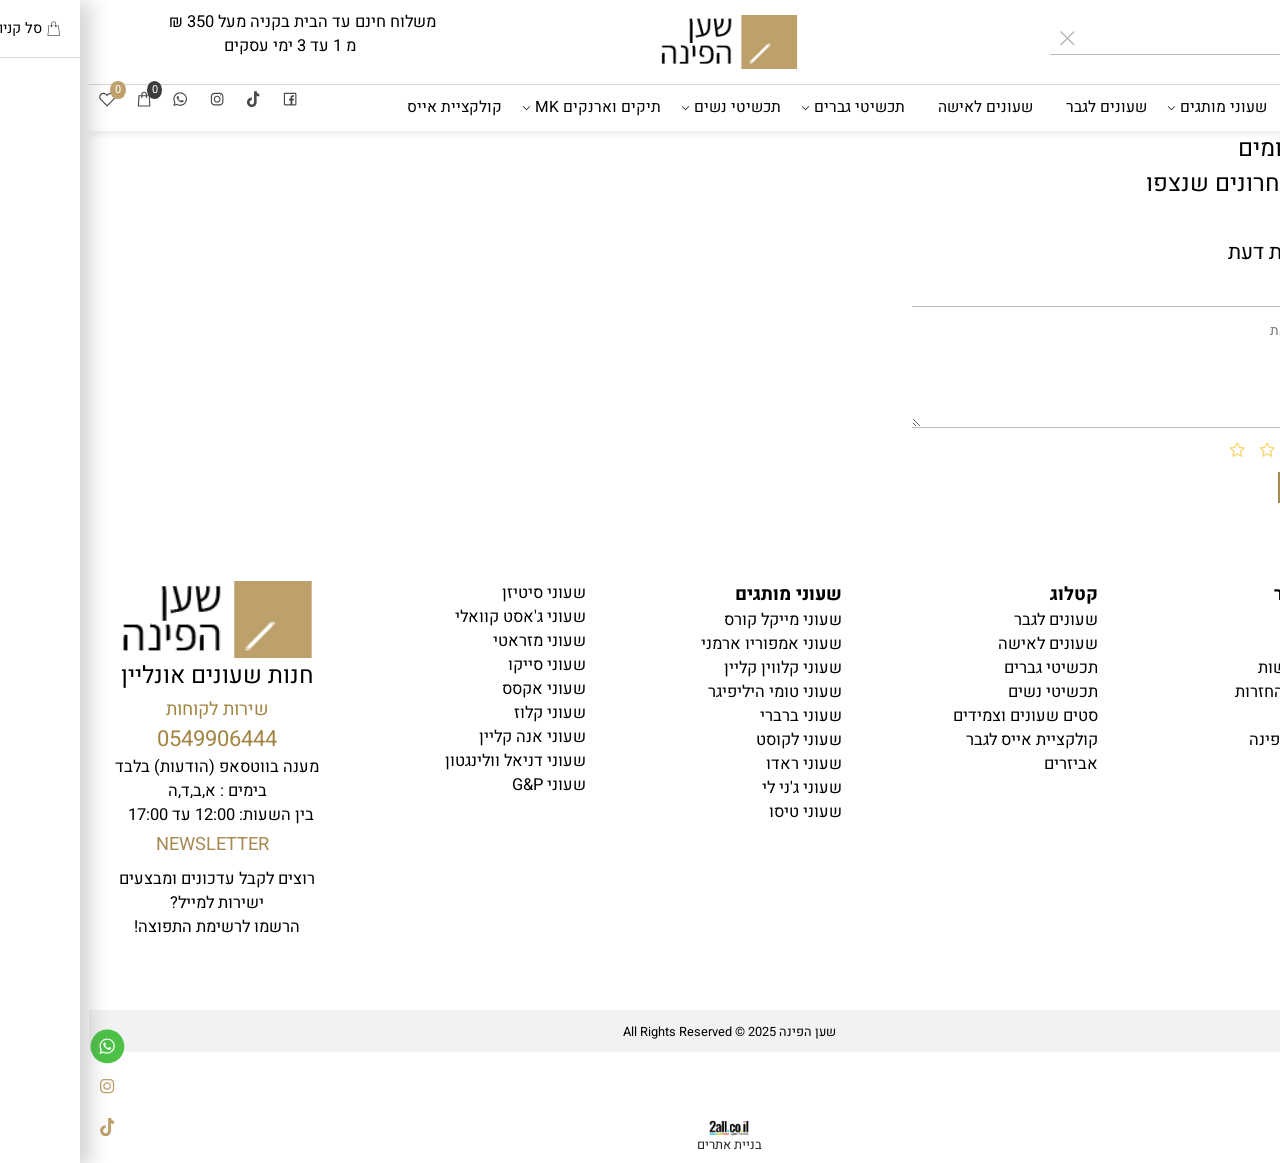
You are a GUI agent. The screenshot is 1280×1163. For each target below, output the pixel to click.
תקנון (1247, 644)
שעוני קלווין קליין (694, 668)
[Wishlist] (18, 101)
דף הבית (1237, 107)
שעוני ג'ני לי (713, 788)
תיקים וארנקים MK (505, 108)
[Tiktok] (164, 101)
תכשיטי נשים (645, 108)
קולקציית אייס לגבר (943, 740)
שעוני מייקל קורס (694, 620)
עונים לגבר (967, 620)
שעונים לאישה (896, 107)
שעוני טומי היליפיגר (686, 692)
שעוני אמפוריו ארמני (682, 644)
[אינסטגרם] (128, 101)
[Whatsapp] (91, 101)
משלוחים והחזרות (1205, 692)
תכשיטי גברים (767, 108)
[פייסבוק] (201, 101)
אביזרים (1234, 154)
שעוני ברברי (712, 716)
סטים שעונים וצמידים (936, 716)
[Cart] (55, 101)
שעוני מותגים (1130, 108)
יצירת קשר (1229, 716)
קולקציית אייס (365, 107)
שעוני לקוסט (710, 740)
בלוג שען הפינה (1212, 740)
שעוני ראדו (715, 764)
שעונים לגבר (1017, 107)
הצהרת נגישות (1217, 668)
